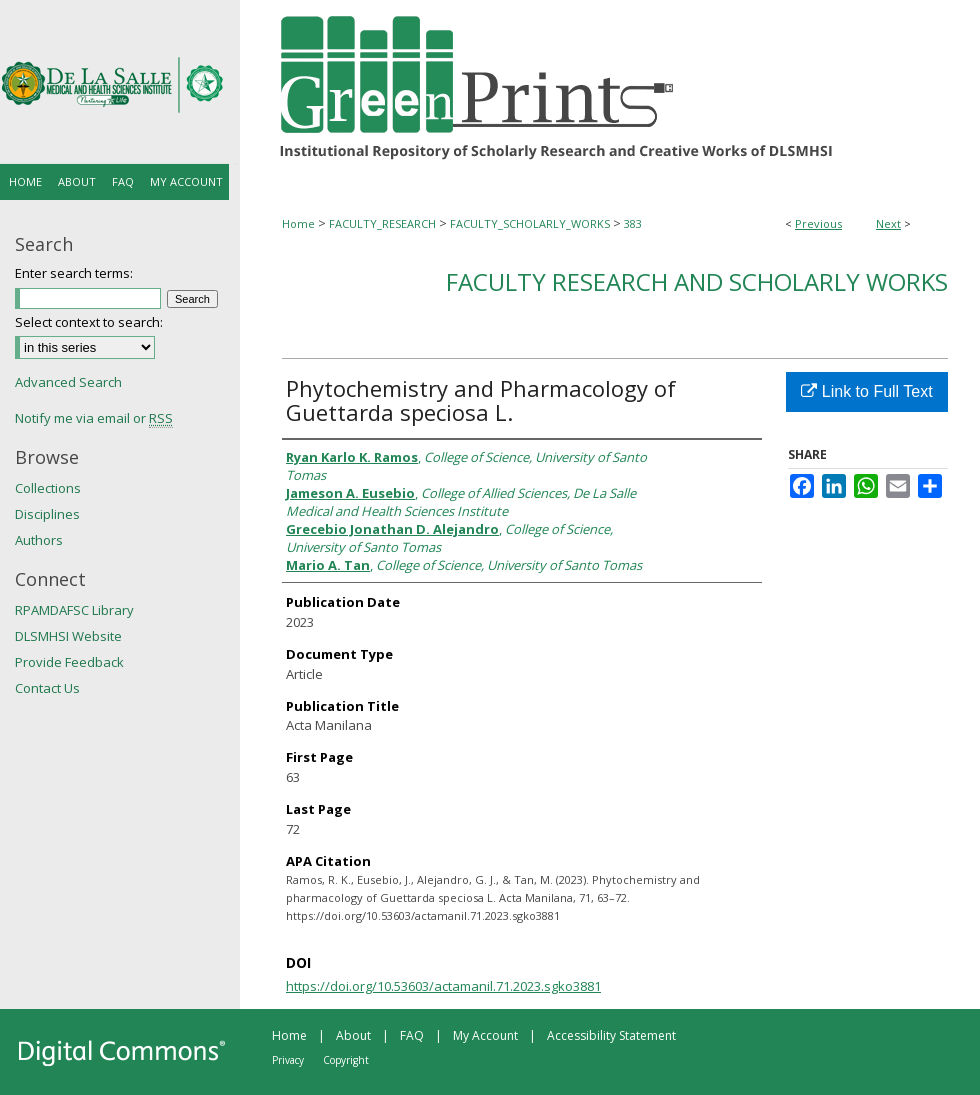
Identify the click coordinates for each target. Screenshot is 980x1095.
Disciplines (47, 514)
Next (888, 223)
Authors (39, 540)
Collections (48, 488)
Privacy (288, 1060)
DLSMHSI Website (68, 636)
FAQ (412, 1035)
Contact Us (47, 688)
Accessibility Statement (611, 1035)
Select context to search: (89, 322)
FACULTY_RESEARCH (382, 223)
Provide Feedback (69, 662)
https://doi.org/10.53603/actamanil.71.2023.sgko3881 (443, 986)
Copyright (346, 1060)
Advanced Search (68, 382)
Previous (818, 223)
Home (298, 223)
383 (633, 223)
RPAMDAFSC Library (74, 610)
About (353, 1035)
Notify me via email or (94, 418)
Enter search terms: (74, 273)
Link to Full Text (866, 391)
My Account (485, 1035)
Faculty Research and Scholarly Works (697, 281)
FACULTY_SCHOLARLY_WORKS (530, 223)
